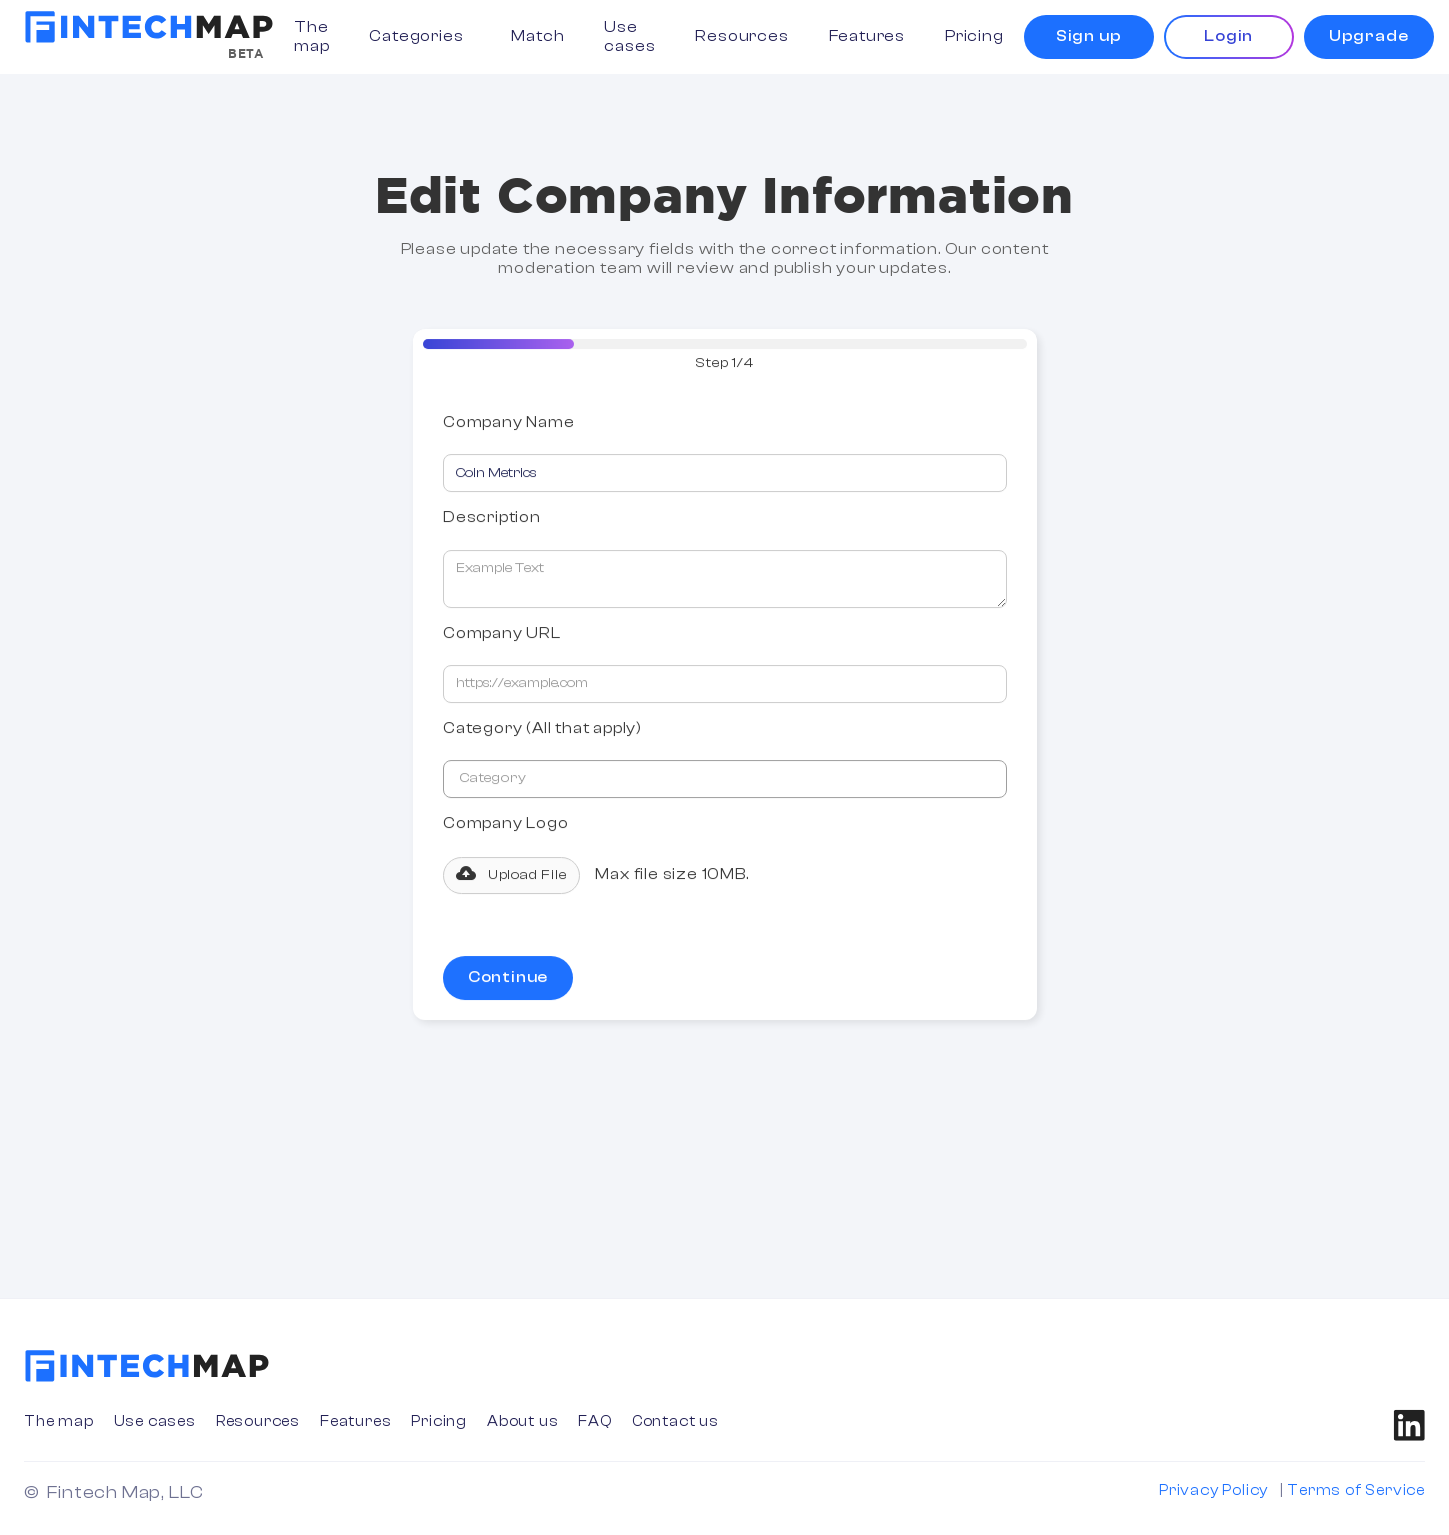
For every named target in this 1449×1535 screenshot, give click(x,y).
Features (867, 36)
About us (522, 1421)
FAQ (594, 1421)
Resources (741, 36)
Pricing (974, 36)
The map (311, 36)
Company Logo (506, 825)
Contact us (675, 1421)
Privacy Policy (1213, 1490)
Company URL (502, 634)
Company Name (509, 424)
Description (492, 519)
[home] (149, 27)
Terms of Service (1356, 1490)
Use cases (629, 36)
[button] (420, 36)
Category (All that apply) (542, 730)
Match (537, 36)
